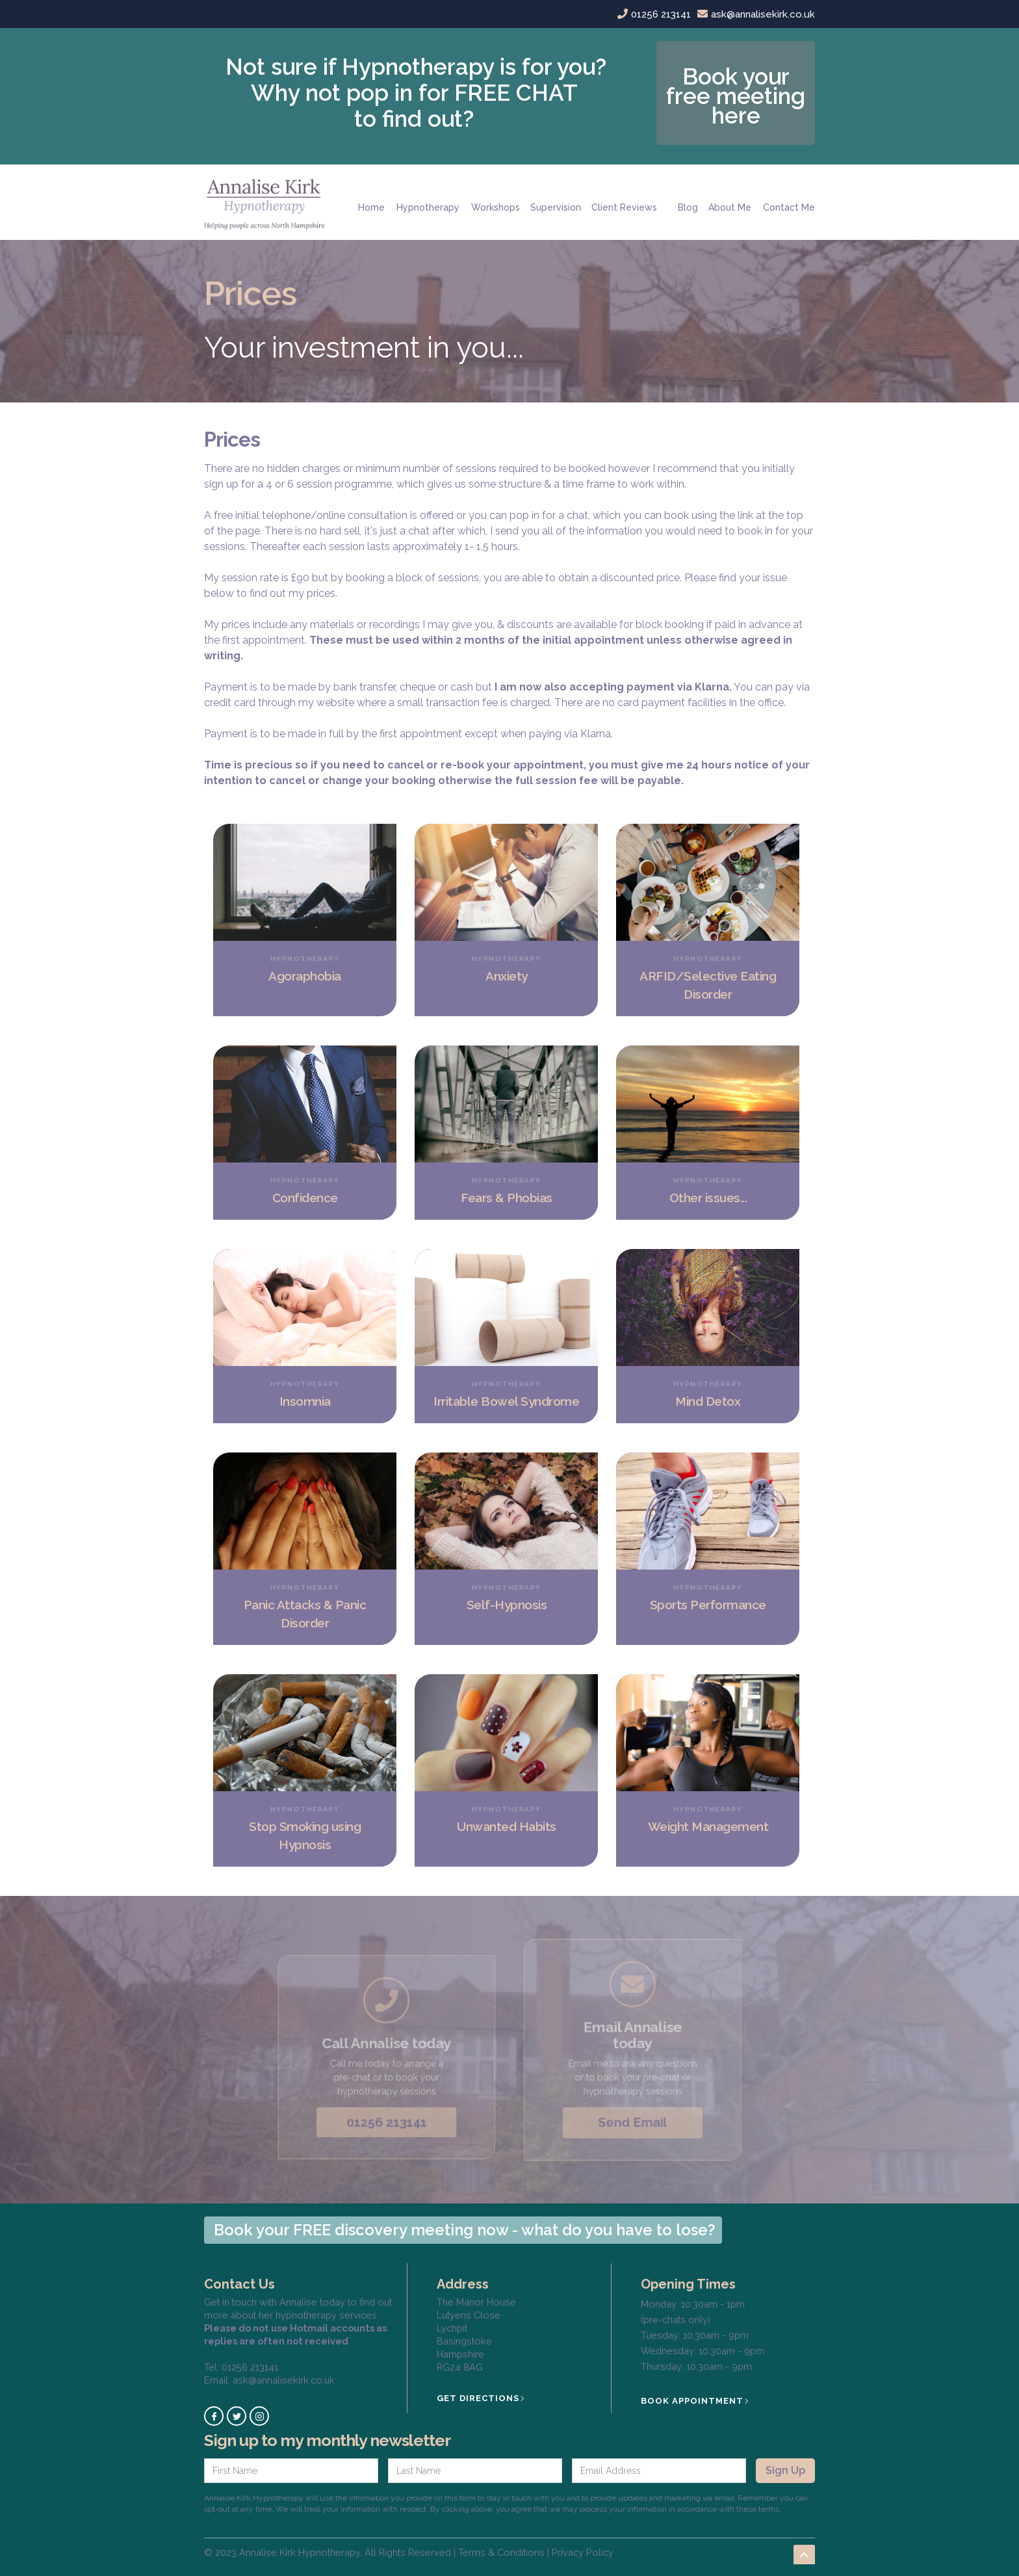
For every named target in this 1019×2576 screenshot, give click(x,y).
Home (371, 207)
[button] (428, 202)
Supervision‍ (555, 207)
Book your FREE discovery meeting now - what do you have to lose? (465, 2229)
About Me (729, 207)
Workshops (495, 207)
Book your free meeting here (735, 96)
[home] (269, 202)
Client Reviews (624, 207)
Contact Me (789, 207)
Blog (688, 207)
